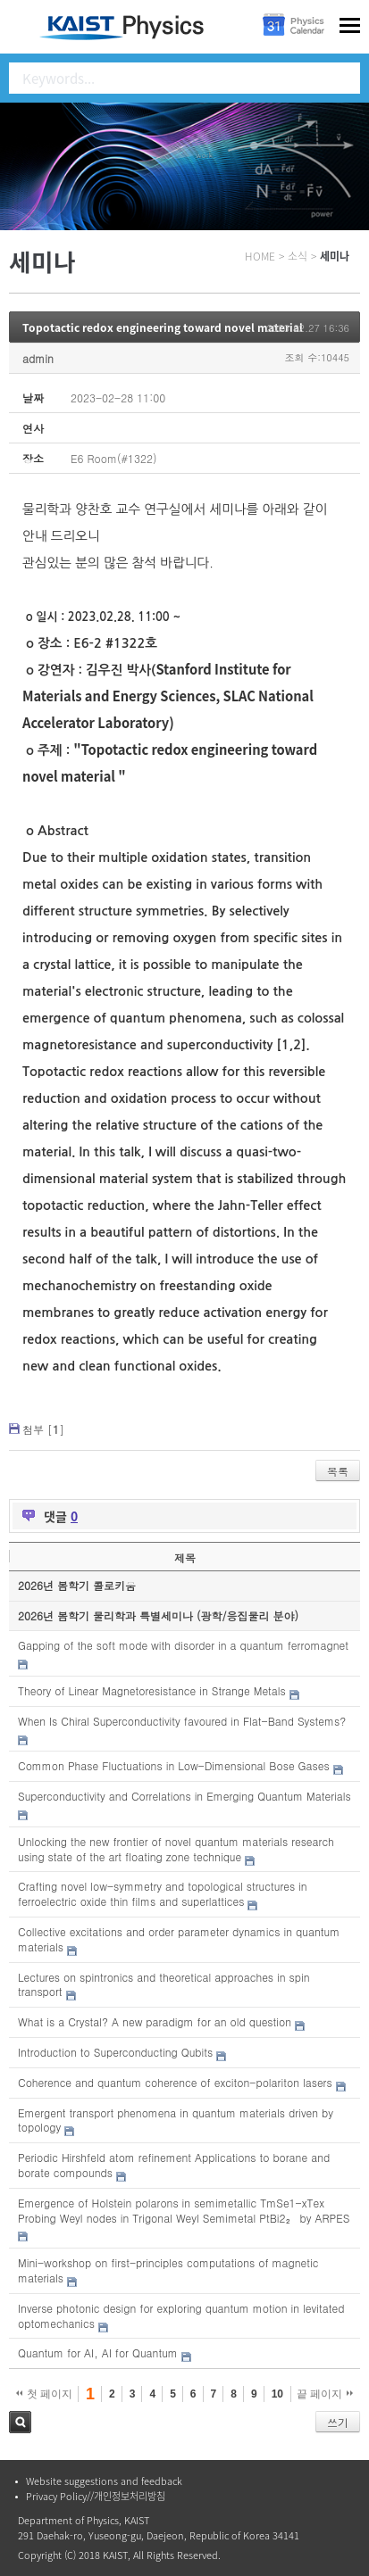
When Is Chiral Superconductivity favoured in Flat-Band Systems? (182, 1720)
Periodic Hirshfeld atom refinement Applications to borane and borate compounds (174, 2164)
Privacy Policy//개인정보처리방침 (95, 2496)
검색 (20, 2422)
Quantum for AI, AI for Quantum (98, 2352)
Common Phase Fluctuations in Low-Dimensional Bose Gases (174, 1765)
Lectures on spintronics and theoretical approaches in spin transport (164, 1984)
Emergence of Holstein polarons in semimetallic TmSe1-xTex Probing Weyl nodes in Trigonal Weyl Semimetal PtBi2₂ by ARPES (183, 2210)
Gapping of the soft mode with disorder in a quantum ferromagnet (183, 1644)
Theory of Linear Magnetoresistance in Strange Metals (152, 1690)
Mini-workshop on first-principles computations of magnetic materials (168, 2270)
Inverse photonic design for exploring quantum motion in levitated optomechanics (181, 2315)
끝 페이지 (325, 2394)
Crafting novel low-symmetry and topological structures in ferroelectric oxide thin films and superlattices (162, 1893)
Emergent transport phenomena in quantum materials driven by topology (175, 2120)
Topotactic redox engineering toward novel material (162, 327)
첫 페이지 (44, 2394)
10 (277, 2394)
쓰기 (337, 2422)
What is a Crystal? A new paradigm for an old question (154, 2021)
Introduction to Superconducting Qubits (115, 2051)
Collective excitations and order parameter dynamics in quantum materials (179, 1939)
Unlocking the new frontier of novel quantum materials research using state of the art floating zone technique (176, 1849)
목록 (337, 1471)
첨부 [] (43, 1429)
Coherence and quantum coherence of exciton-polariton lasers (175, 2082)
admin (38, 358)
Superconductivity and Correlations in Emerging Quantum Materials (184, 1795)
